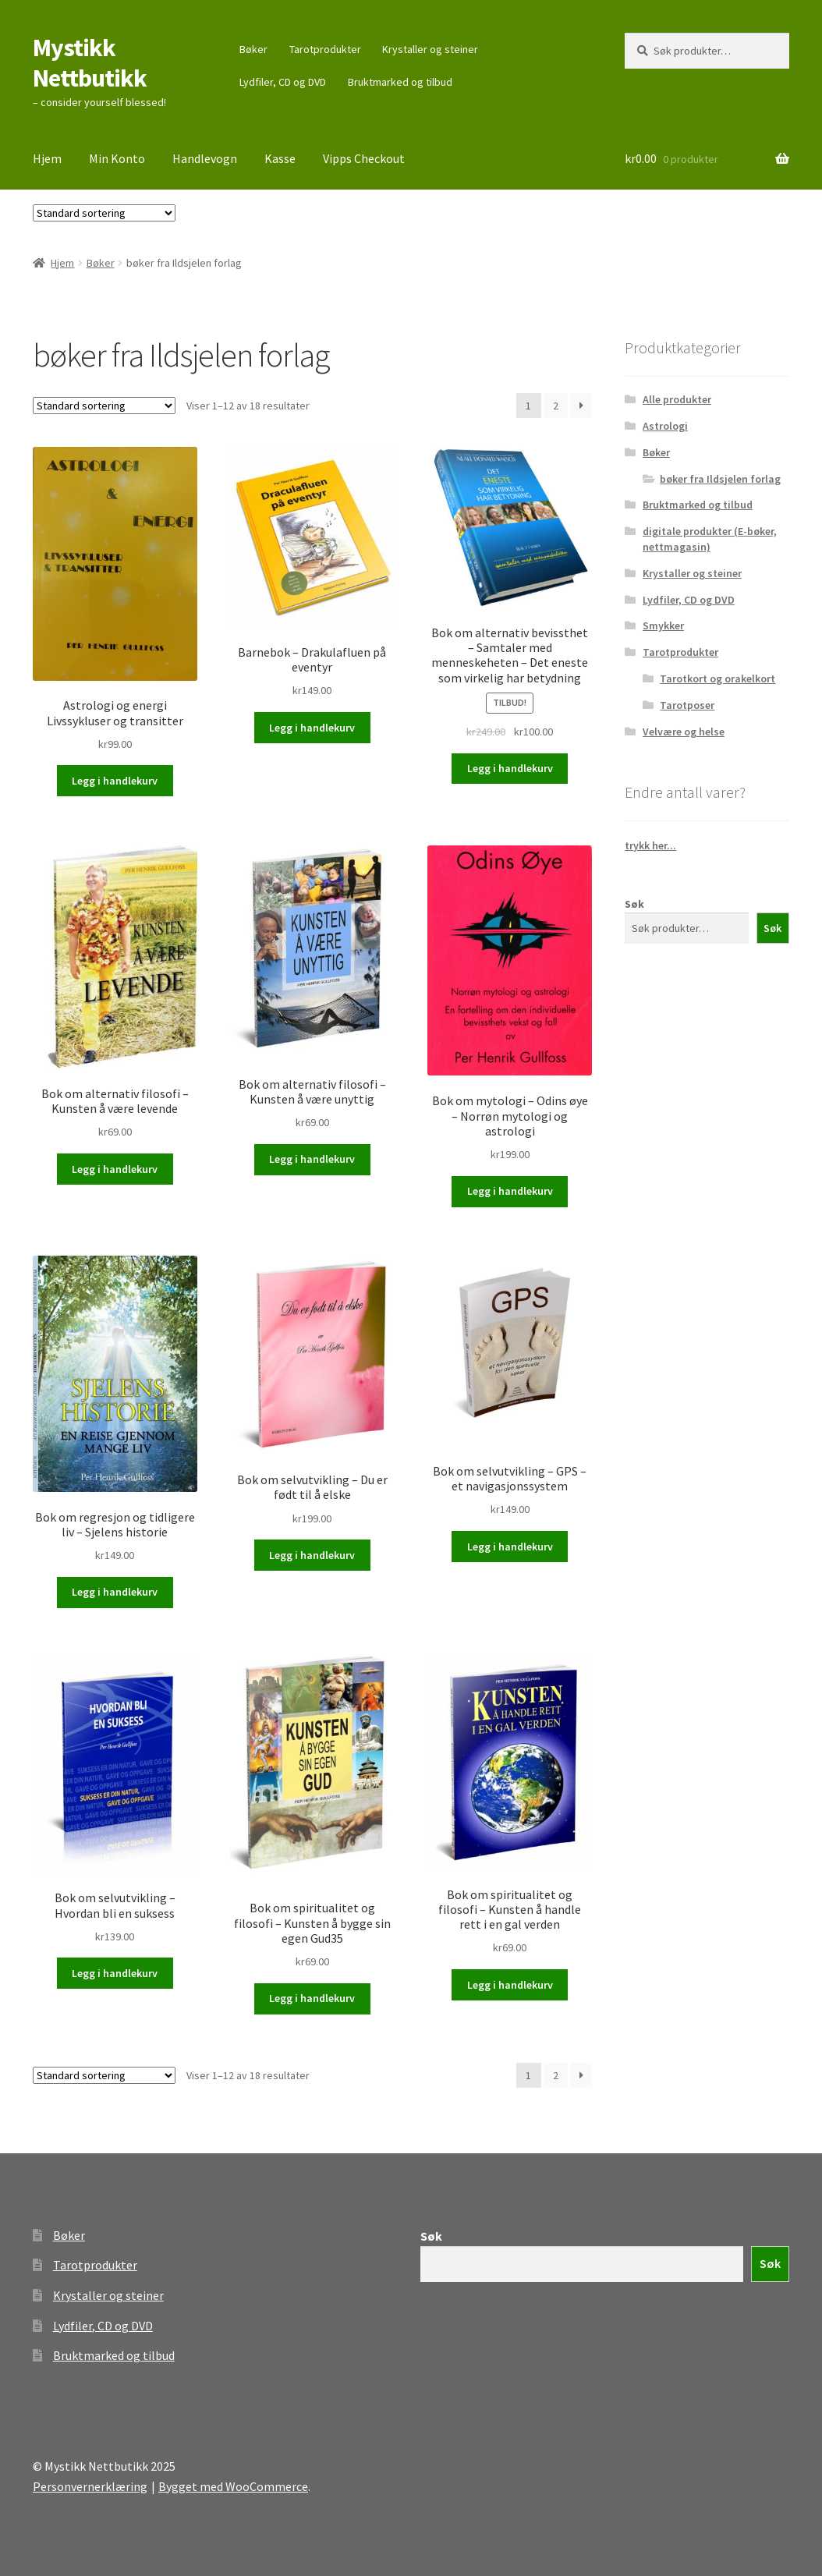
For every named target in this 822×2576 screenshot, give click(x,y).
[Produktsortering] (104, 212)
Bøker (253, 49)
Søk (634, 904)
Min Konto (117, 158)
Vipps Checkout (364, 158)
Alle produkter (677, 399)
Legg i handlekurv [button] (115, 781)
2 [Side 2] (555, 406)
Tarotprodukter (325, 49)
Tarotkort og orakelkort (717, 678)
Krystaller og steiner (430, 49)
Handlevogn (204, 158)
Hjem (47, 158)
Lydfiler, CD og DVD (282, 82)
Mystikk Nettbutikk (90, 63)
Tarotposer (687, 705)
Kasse (280, 158)
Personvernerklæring (90, 2486)
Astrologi (665, 426)
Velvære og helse (684, 732)
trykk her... (650, 845)
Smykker (663, 625)
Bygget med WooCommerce (233, 2486)
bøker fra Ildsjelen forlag (720, 479)
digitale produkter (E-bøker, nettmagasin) (710, 539)
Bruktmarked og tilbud (400, 82)
